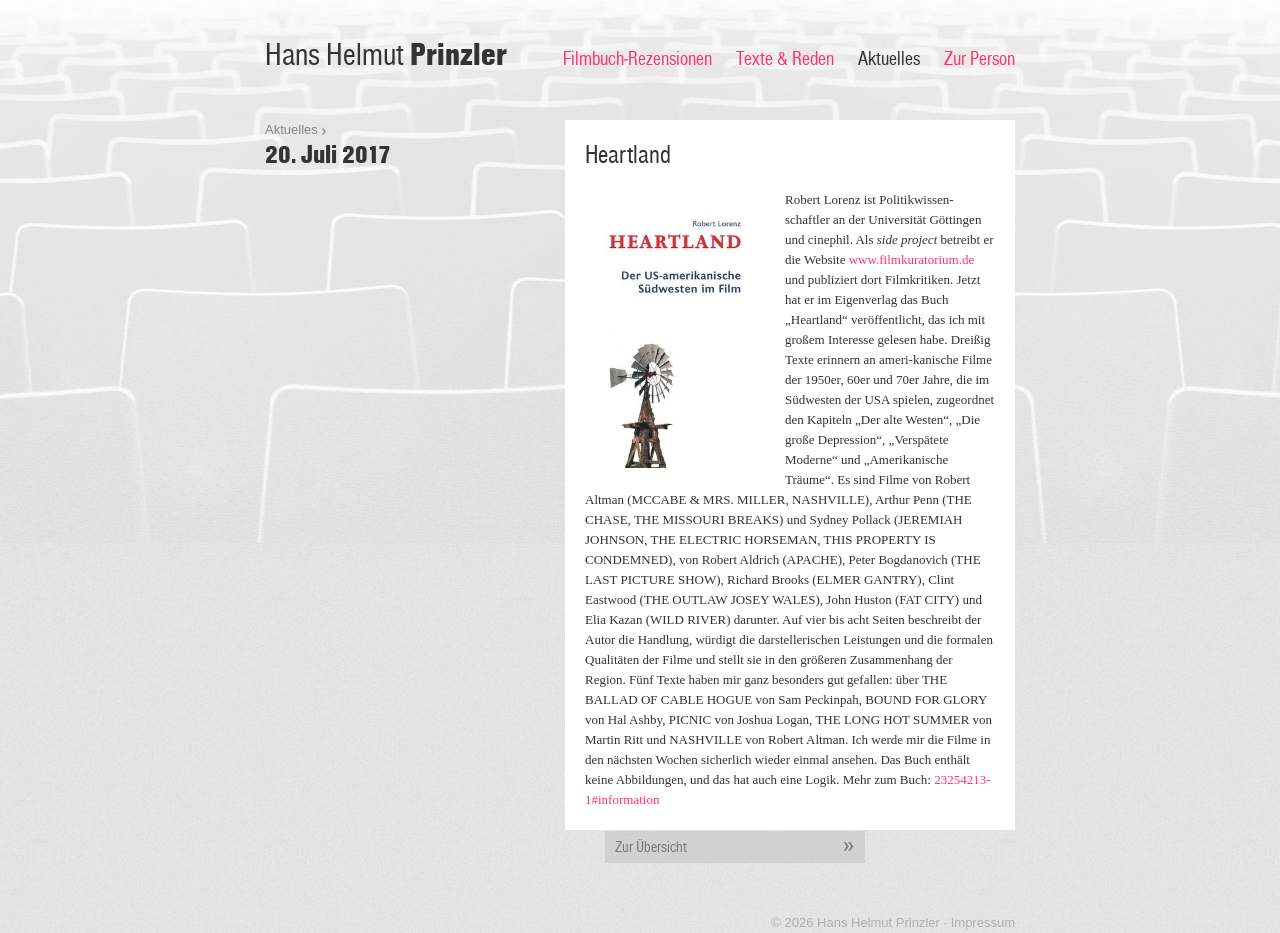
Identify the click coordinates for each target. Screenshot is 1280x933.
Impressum (983, 922)
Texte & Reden (785, 59)
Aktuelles (889, 59)
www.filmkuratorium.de (912, 259)
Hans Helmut (386, 55)
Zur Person (979, 59)
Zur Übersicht (740, 847)
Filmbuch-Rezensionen (637, 59)
